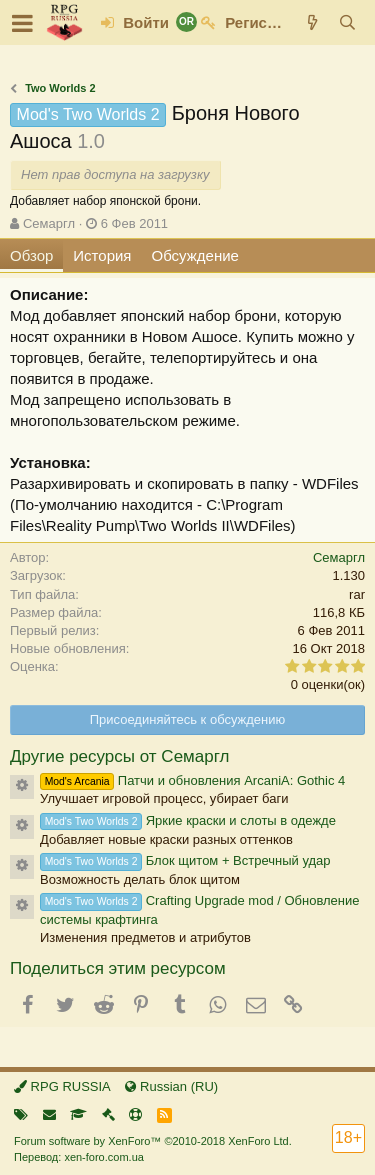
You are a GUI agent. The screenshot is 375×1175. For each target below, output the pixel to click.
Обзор (31, 255)
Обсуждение (195, 255)
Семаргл (49, 223)
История (102, 255)
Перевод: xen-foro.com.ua (79, 1157)
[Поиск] (347, 22)
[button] (22, 23)
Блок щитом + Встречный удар (185, 860)
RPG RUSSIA (62, 1086)
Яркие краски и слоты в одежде (188, 820)
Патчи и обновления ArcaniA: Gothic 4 (192, 780)
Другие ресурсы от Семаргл (119, 756)
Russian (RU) (171, 1086)
